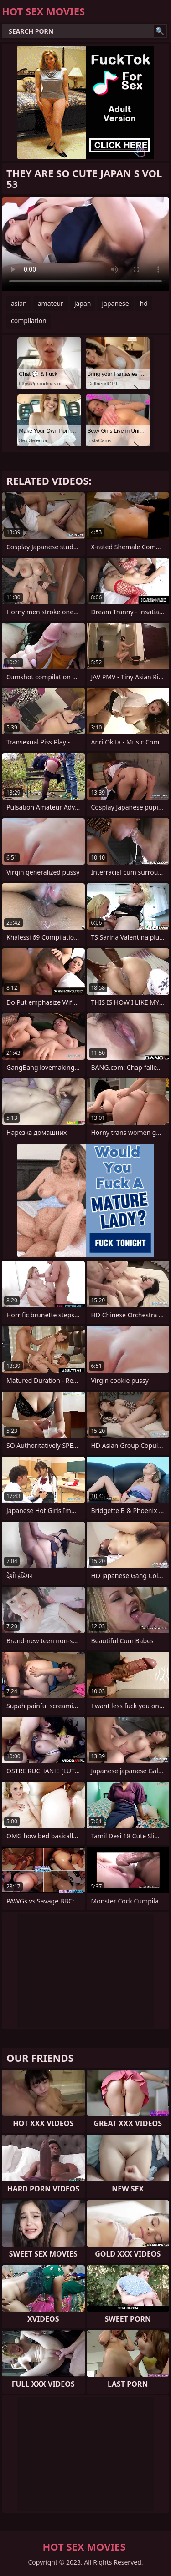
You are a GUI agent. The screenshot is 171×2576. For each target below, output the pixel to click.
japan (82, 303)
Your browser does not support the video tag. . (85, 244)
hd (144, 303)
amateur (50, 303)
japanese (115, 303)
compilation (29, 320)
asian (19, 303)
